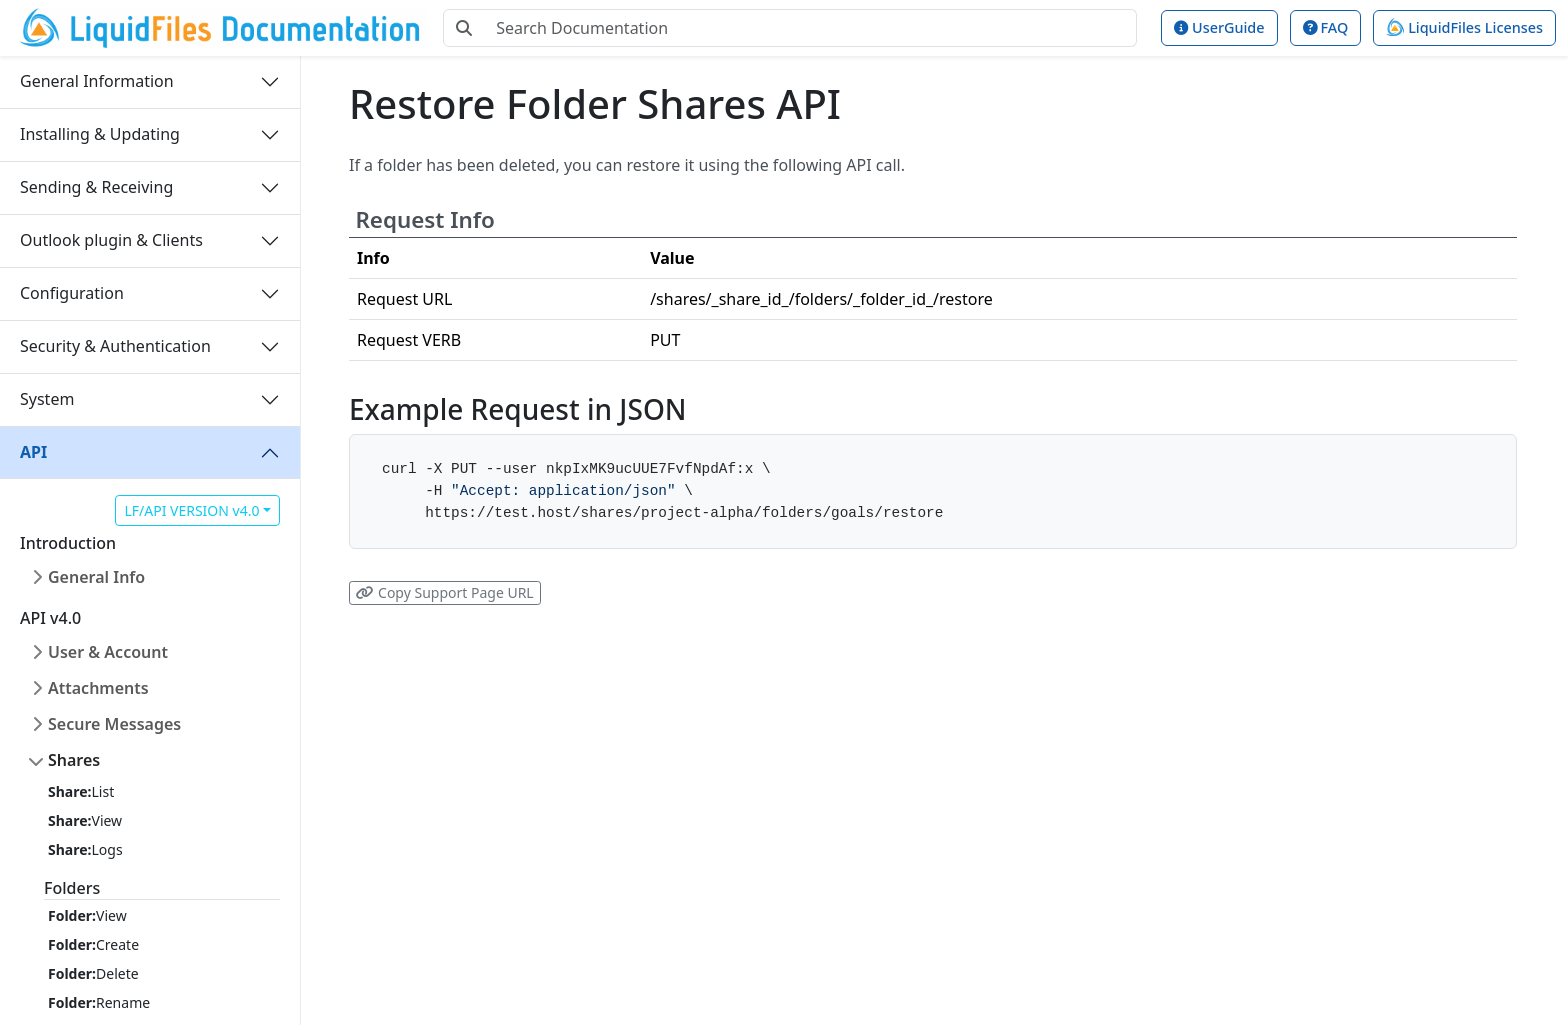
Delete (93, 973)
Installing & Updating (100, 134)
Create (93, 944)
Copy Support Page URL (444, 592)
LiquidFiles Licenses (1464, 27)
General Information (97, 81)
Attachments (98, 688)
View (85, 820)
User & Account (108, 652)
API (33, 452)
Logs (85, 849)
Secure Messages (114, 724)
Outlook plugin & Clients (111, 240)
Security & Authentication (115, 346)
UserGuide (1219, 27)
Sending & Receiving (96, 187)
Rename (99, 1002)
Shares (74, 760)
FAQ (1325, 27)
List (81, 791)
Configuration (72, 293)
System (47, 399)
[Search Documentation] (810, 28)
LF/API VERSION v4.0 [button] (191, 510)
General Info (96, 577)
